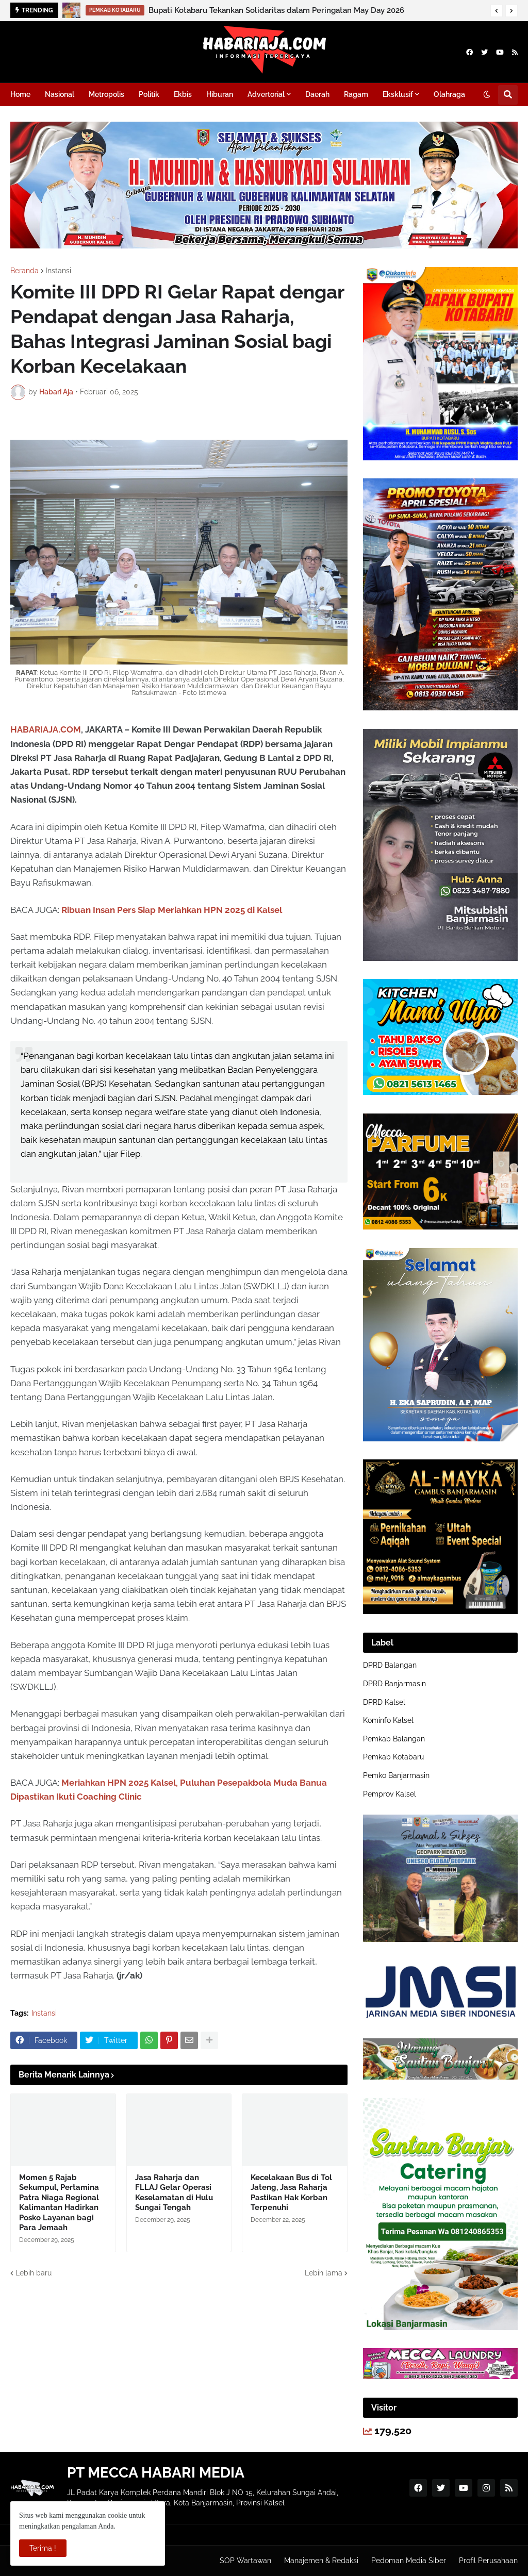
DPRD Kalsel (384, 1702)
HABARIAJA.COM (45, 729)
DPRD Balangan (390, 1665)
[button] (496, 11)
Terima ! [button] (42, 2548)
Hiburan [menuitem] (219, 94)
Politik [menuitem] (149, 94)
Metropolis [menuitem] (106, 94)
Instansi (58, 270)
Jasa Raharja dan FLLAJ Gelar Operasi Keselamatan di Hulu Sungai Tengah (174, 2193)
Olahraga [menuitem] (449, 94)
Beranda (24, 270)
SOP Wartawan (245, 2560)
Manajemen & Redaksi (321, 2560)
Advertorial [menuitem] (266, 94)
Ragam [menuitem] (356, 94)
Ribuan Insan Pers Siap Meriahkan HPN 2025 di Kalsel (171, 910)
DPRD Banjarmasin (394, 1684)
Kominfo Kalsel (388, 1720)
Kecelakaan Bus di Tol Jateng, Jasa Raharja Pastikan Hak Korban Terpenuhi (291, 2193)
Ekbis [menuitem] (183, 94)
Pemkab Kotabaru (393, 1757)
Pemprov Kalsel (389, 1794)
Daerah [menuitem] (317, 94)
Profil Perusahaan (488, 2560)
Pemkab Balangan (394, 1739)
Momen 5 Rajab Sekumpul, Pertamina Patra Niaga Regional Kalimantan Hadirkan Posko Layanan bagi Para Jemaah (59, 2203)
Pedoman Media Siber (408, 2560)
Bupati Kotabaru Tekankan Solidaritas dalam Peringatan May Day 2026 (276, 10)
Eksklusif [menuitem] (398, 94)
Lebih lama (323, 2273)
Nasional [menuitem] (59, 94)
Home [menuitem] (20, 94)
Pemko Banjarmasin (396, 1775)
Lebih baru (33, 2273)
